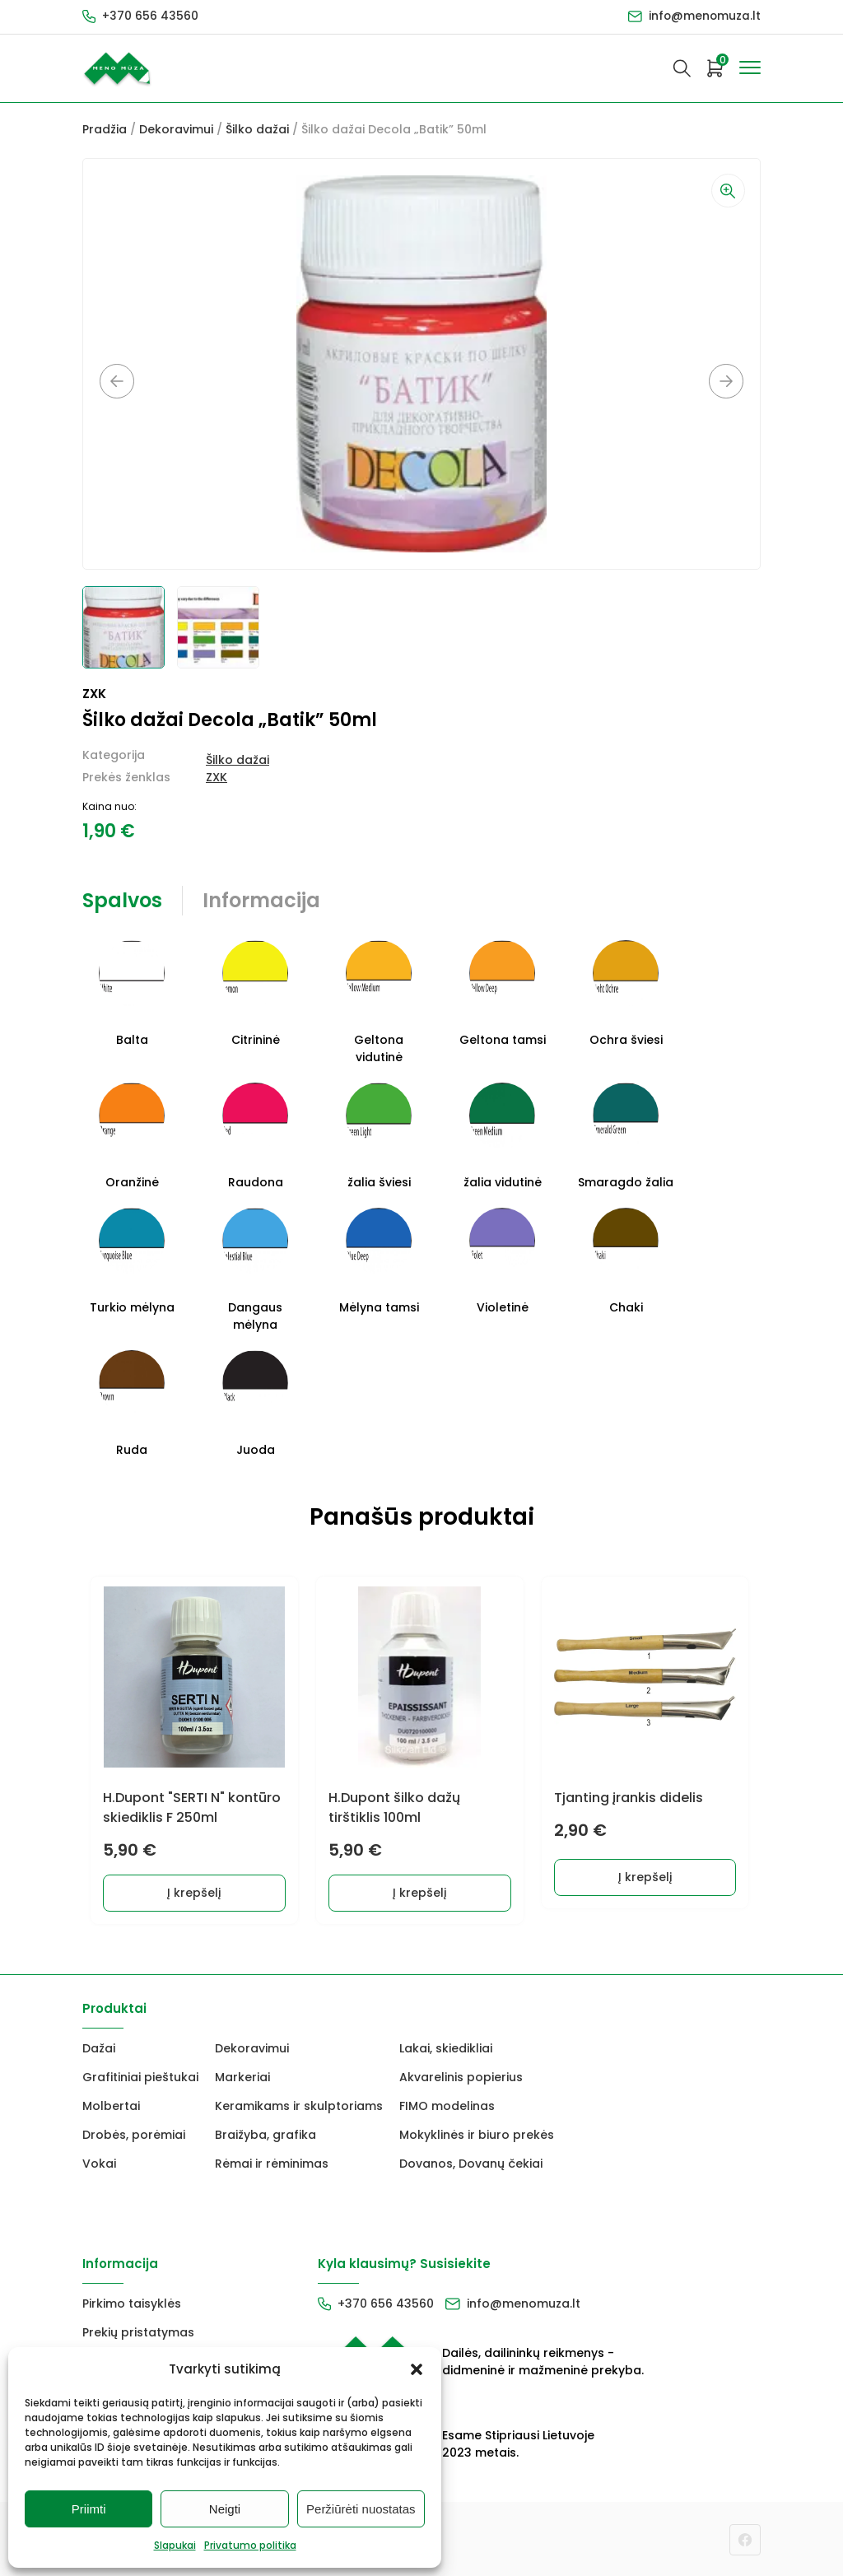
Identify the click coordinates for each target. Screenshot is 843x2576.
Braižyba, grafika (265, 2133)
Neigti (224, 2509)
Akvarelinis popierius (461, 2075)
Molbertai (111, 2104)
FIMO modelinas (447, 2104)
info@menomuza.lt (704, 16)
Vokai (99, 2162)
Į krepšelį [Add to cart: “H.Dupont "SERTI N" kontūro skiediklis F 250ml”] (195, 1891)
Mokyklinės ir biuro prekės (476, 2133)
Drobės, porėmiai (133, 2133)
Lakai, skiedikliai (445, 2046)
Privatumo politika (250, 2545)
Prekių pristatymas (138, 2330)
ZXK (216, 777)
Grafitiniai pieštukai (140, 2075)
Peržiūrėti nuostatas (361, 2509)
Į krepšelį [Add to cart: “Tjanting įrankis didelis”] (648, 1889)
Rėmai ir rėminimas (271, 2162)
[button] (416, 2369)
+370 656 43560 (150, 16)
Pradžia (104, 129)
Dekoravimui (176, 129)
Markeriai (242, 2075)
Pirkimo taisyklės (131, 2302)
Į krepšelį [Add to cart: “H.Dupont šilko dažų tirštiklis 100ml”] (422, 1891)
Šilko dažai (257, 129)
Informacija (261, 900)
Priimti (89, 2509)
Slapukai (175, 2545)
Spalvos (122, 900)
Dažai (98, 2046)
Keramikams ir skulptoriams (299, 2104)
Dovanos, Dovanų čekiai (471, 2162)
